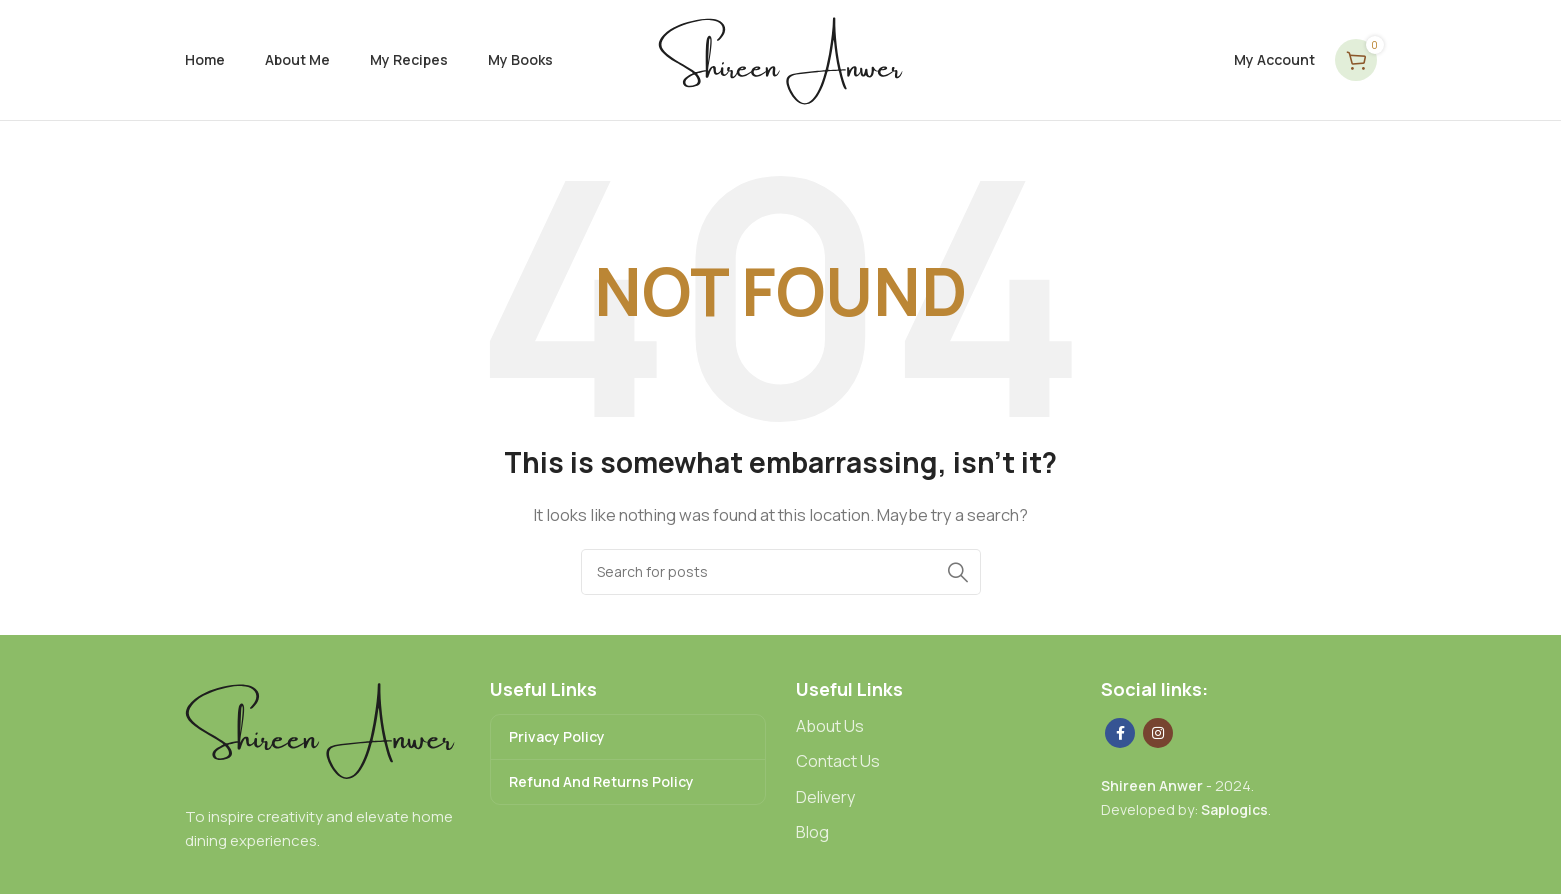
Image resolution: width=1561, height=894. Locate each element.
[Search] (781, 572)
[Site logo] (780, 58)
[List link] (934, 727)
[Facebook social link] (1120, 733)
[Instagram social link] (1158, 733)
